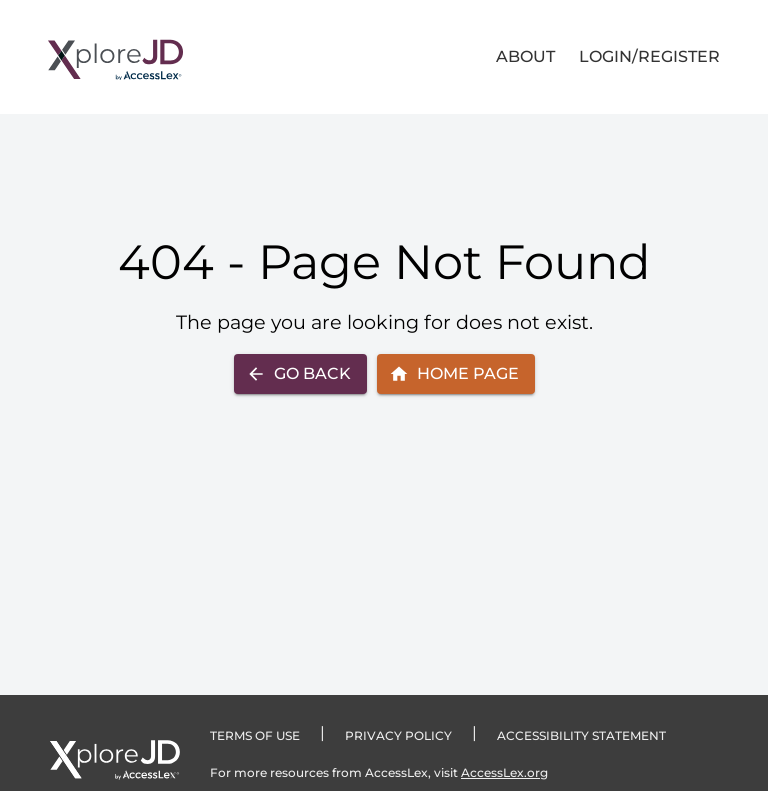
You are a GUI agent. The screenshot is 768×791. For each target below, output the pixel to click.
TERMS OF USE (255, 735)
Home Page (454, 374)
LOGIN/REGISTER (649, 56)
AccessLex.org (504, 772)
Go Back (298, 374)
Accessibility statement (581, 735)
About (525, 56)
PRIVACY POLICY (398, 735)
